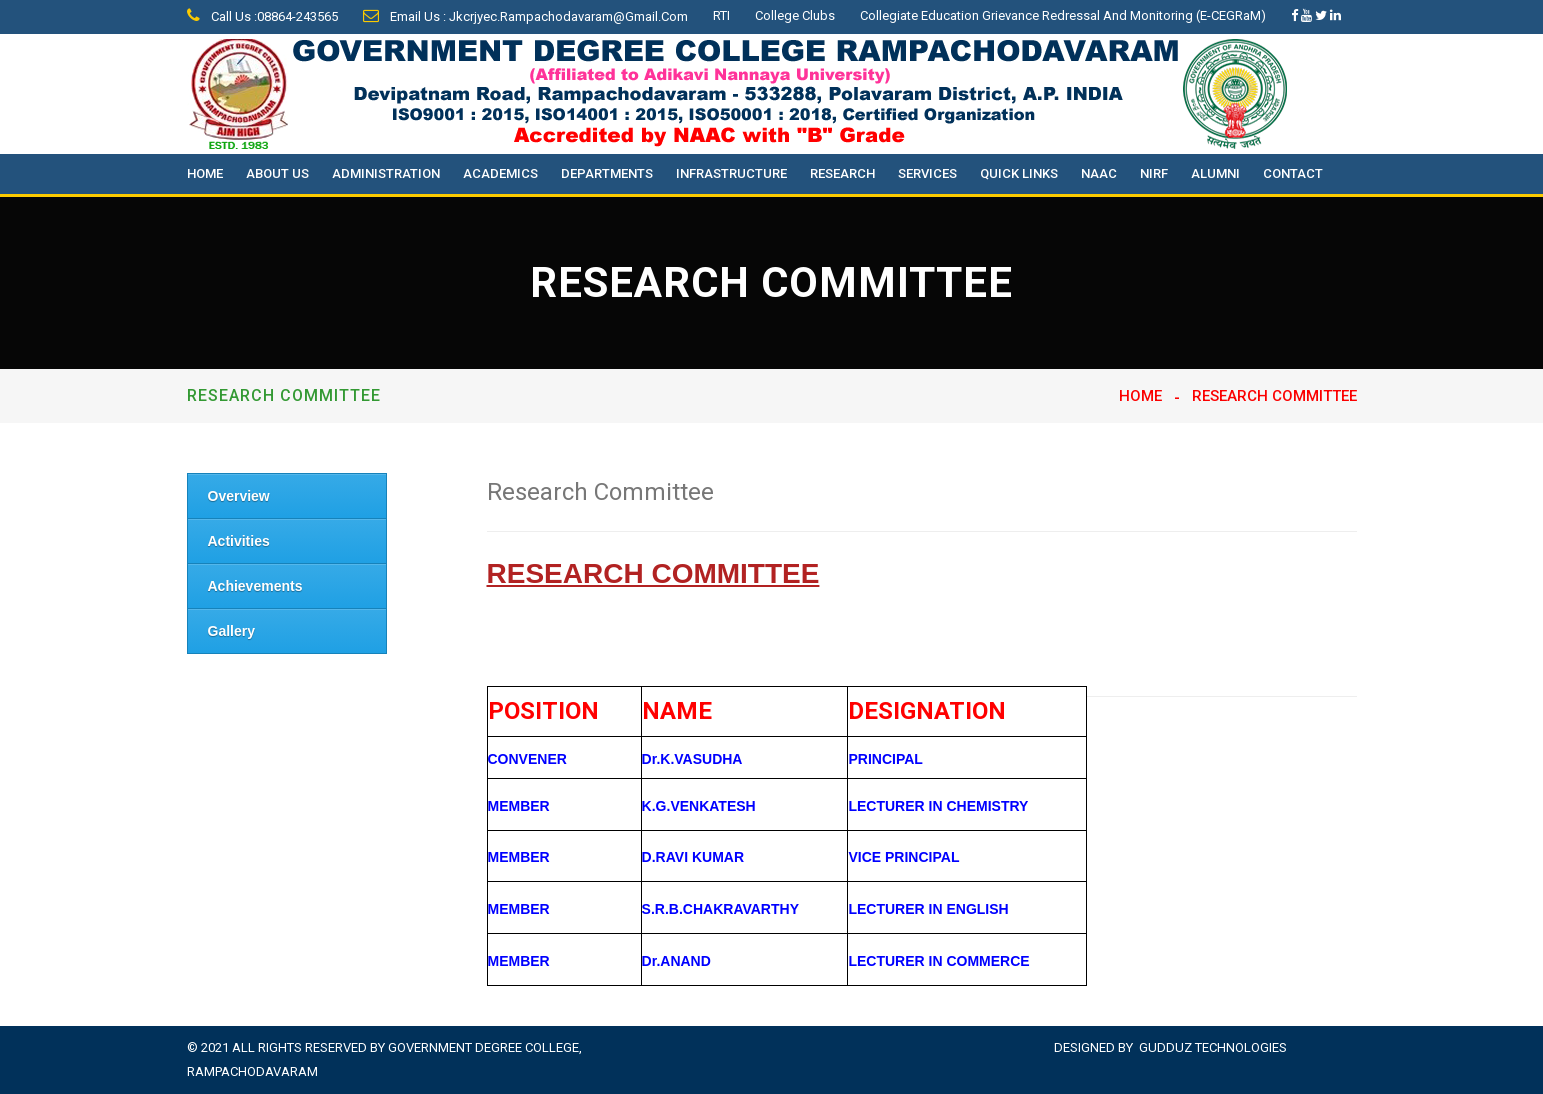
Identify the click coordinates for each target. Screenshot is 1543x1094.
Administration (386, 173)
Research (842, 173)
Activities (239, 541)
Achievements (255, 586)
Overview (239, 496)
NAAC (1099, 173)
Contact (1293, 173)
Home (205, 173)
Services (927, 173)
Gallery (231, 631)
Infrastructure (731, 173)
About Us (277, 173)
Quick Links (1019, 173)
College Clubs (795, 15)
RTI (721, 15)
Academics (500, 173)
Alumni (1215, 173)
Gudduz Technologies (1213, 1047)
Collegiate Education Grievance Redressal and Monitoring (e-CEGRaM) (1063, 15)
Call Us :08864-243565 (262, 16)
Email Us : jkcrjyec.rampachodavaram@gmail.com (525, 16)
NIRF (1154, 173)
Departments (607, 173)
